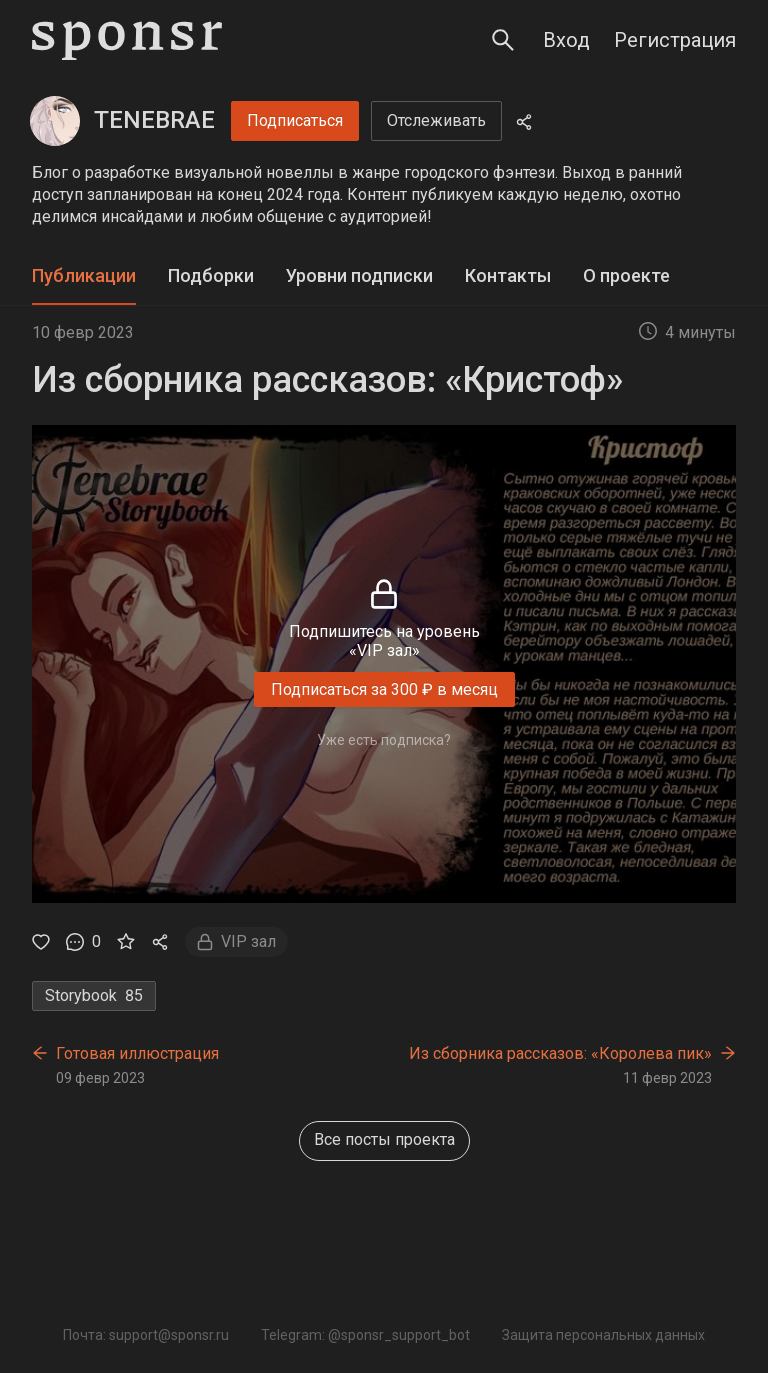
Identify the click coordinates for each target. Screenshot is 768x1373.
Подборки (211, 275)
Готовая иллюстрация (137, 1053)
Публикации (84, 275)
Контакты (508, 275)
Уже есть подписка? (384, 740)
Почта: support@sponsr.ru (146, 1335)
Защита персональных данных (603, 1335)
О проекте (626, 275)
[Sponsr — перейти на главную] (127, 40)
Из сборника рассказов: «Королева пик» (560, 1053)
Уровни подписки (359, 275)
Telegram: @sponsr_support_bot (365, 1335)
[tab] (84, 276)
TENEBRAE (154, 120)
